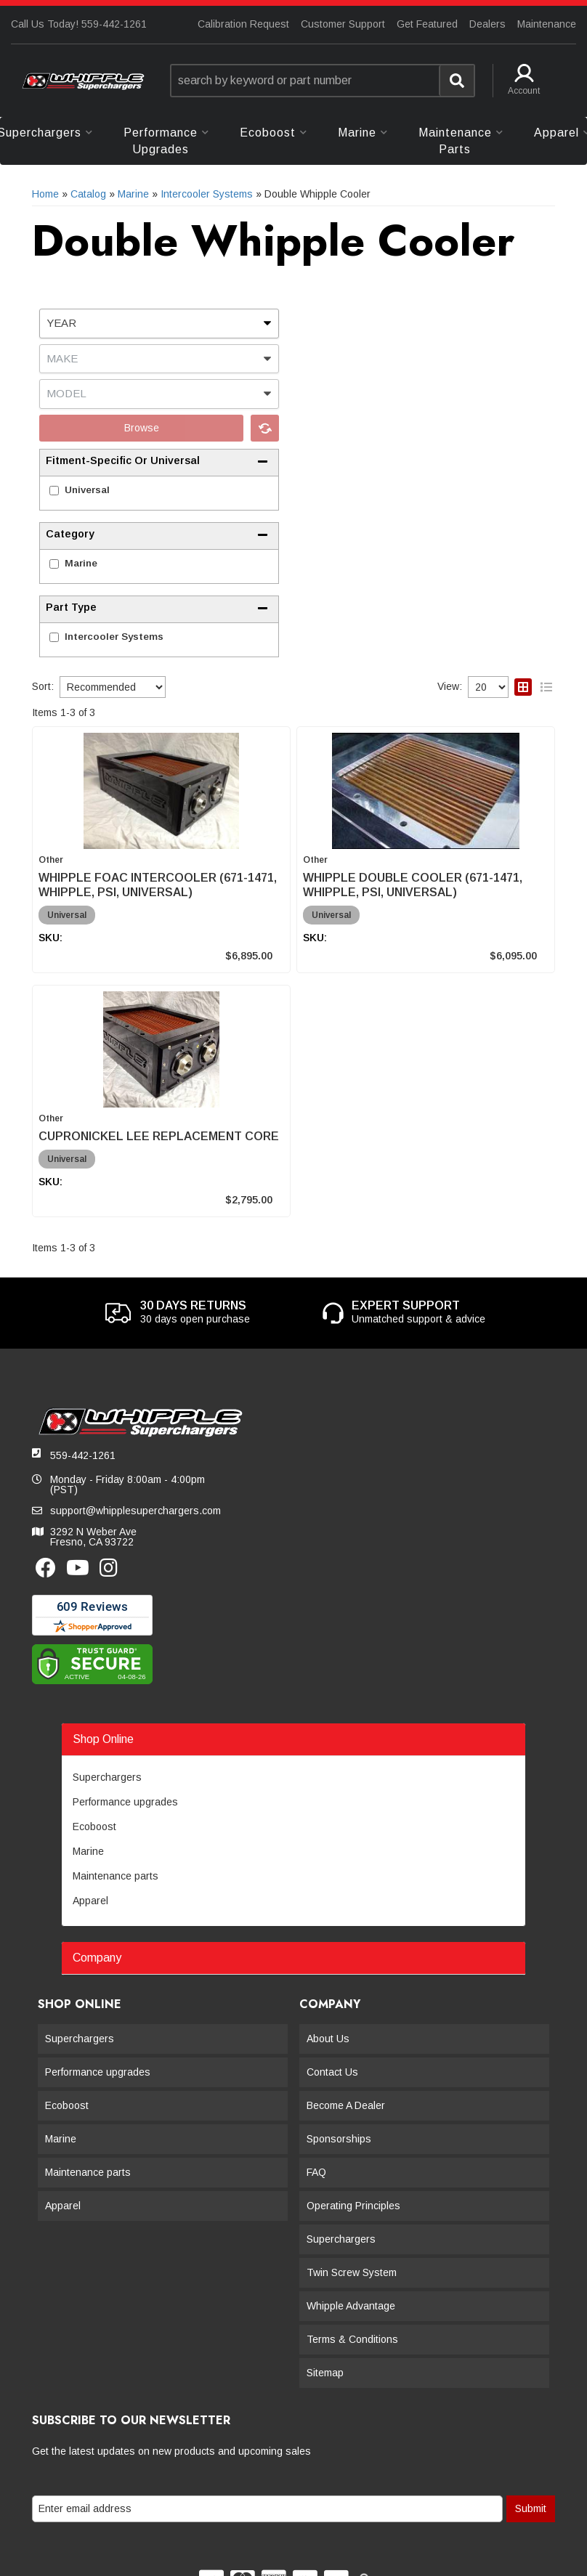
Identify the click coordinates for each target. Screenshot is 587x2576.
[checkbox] (54, 490)
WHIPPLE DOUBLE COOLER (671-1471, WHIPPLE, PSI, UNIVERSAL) (412, 884)
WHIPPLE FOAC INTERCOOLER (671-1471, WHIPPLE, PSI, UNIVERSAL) (158, 884)
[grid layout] (523, 687)
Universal (87, 489)
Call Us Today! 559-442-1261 (79, 24)
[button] (323, 80)
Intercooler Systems (114, 636)
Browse (141, 428)
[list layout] (546, 687)
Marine (81, 563)
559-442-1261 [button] (83, 1455)
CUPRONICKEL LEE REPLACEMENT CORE (159, 1136)
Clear (265, 428)
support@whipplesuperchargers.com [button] (135, 1511)
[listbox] (159, 323)
